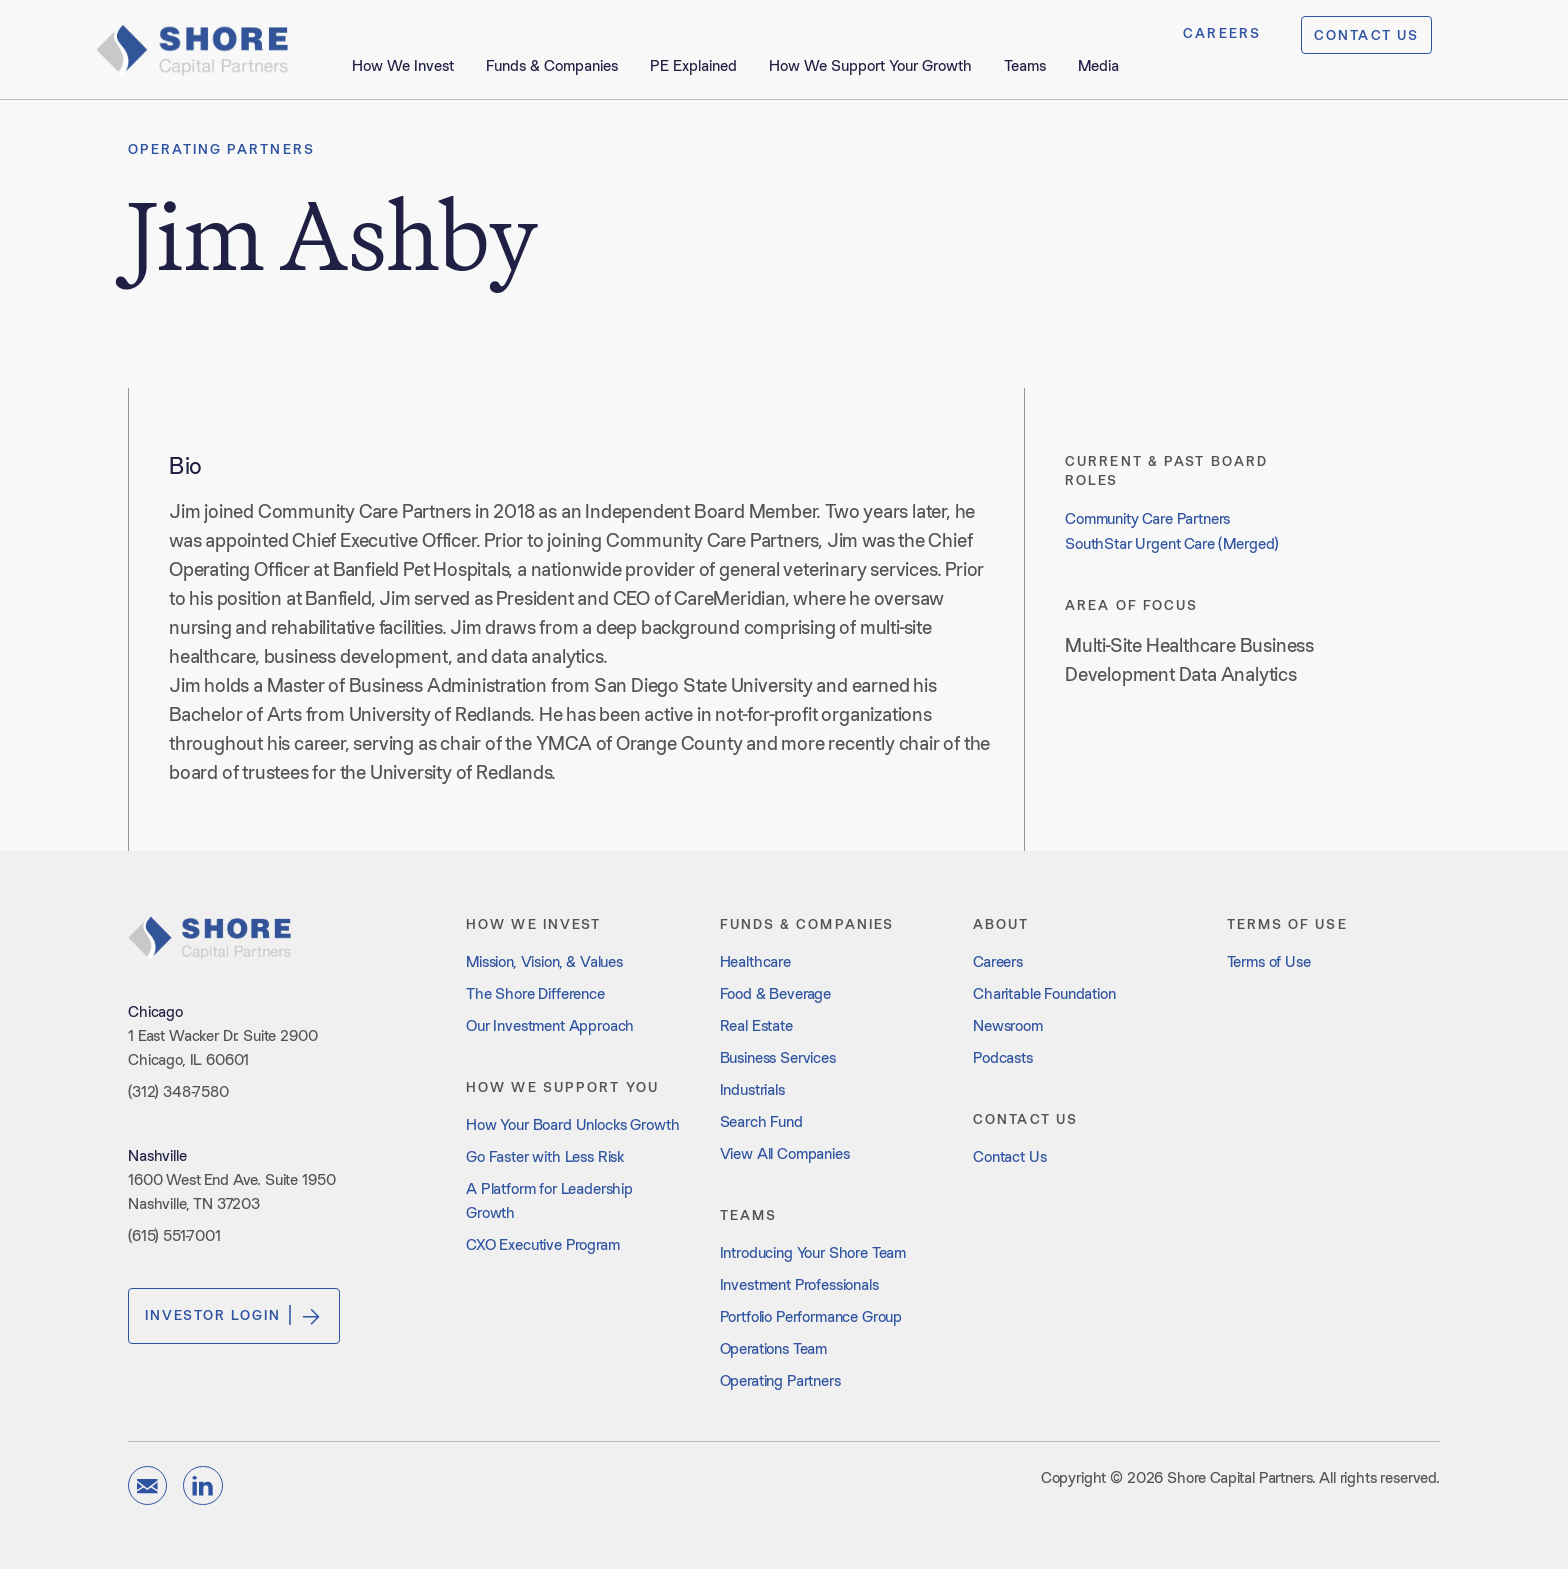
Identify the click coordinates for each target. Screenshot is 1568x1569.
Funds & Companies (552, 65)
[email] (147, 1485)
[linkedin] (202, 1485)
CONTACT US (1366, 35)
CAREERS (1222, 33)
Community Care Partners (1147, 518)
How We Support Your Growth (870, 65)
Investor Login (234, 1316)
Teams (1025, 65)
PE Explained (693, 65)
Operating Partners (221, 149)
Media (1098, 65)
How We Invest (403, 65)
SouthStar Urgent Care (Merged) (1172, 543)
